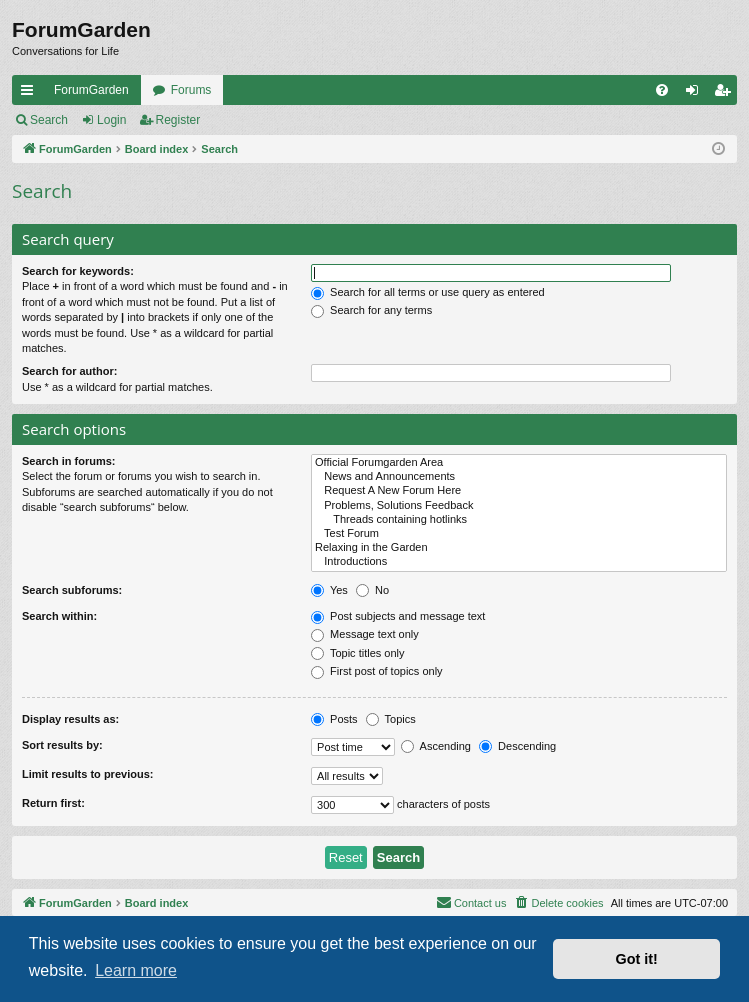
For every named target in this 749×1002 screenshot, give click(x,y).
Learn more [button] (136, 970)
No (372, 590)
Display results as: (70, 719)
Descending (517, 746)
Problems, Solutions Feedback (519, 506)
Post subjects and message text (398, 616)
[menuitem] (662, 90)
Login (111, 120)
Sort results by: (62, 745)
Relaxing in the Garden (519, 548)
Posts (334, 719)
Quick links (31, 94)
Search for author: (69, 371)
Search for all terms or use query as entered (428, 292)
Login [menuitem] (696, 94)
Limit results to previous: (87, 774)
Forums (191, 90)
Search (49, 120)
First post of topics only (377, 671)
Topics (391, 719)
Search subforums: (72, 590)
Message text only (365, 634)
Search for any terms (371, 310)
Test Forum (519, 534)
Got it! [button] (637, 959)
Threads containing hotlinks (519, 520)
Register (178, 120)
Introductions (519, 562)
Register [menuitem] (726, 94)
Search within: (59, 616)
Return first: (53, 803)
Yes (329, 590)
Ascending (436, 746)
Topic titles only (357, 653)
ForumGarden (91, 90)
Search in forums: (69, 461)
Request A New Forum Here (519, 491)
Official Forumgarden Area (519, 463)
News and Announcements (519, 477)
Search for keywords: (78, 271)
